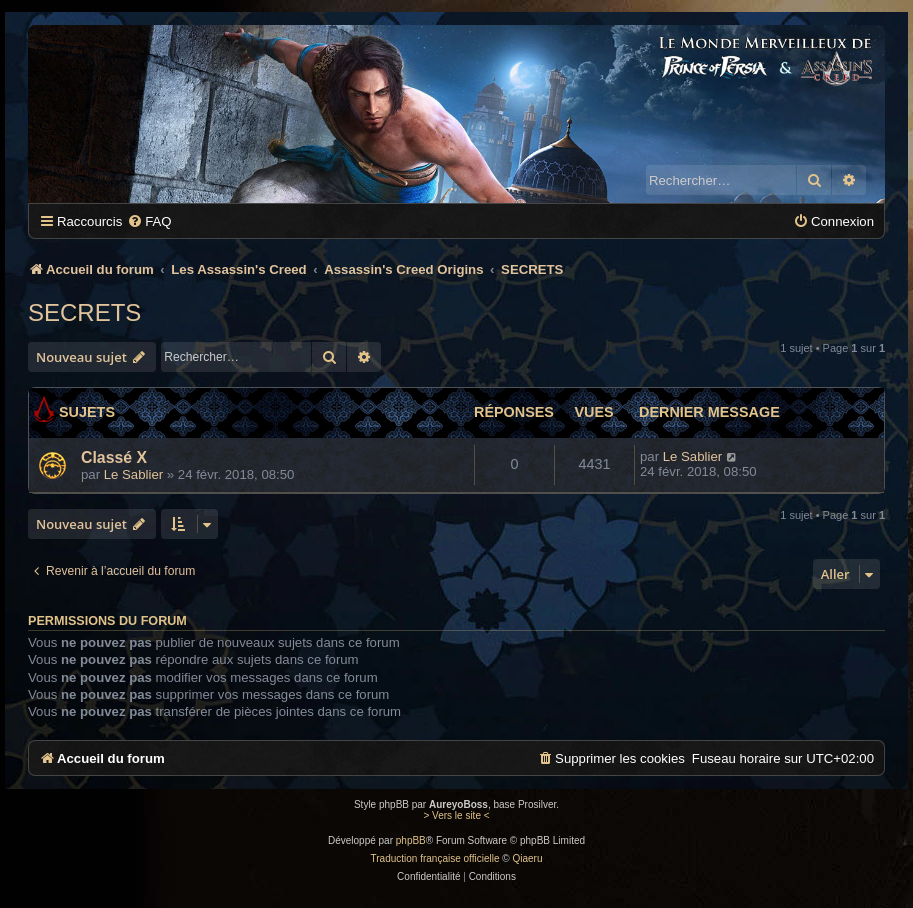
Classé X (114, 457)
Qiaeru (527, 858)
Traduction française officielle (435, 858)
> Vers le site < (456, 815)
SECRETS (84, 312)
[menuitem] (149, 221)
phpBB (411, 840)
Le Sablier (133, 474)
